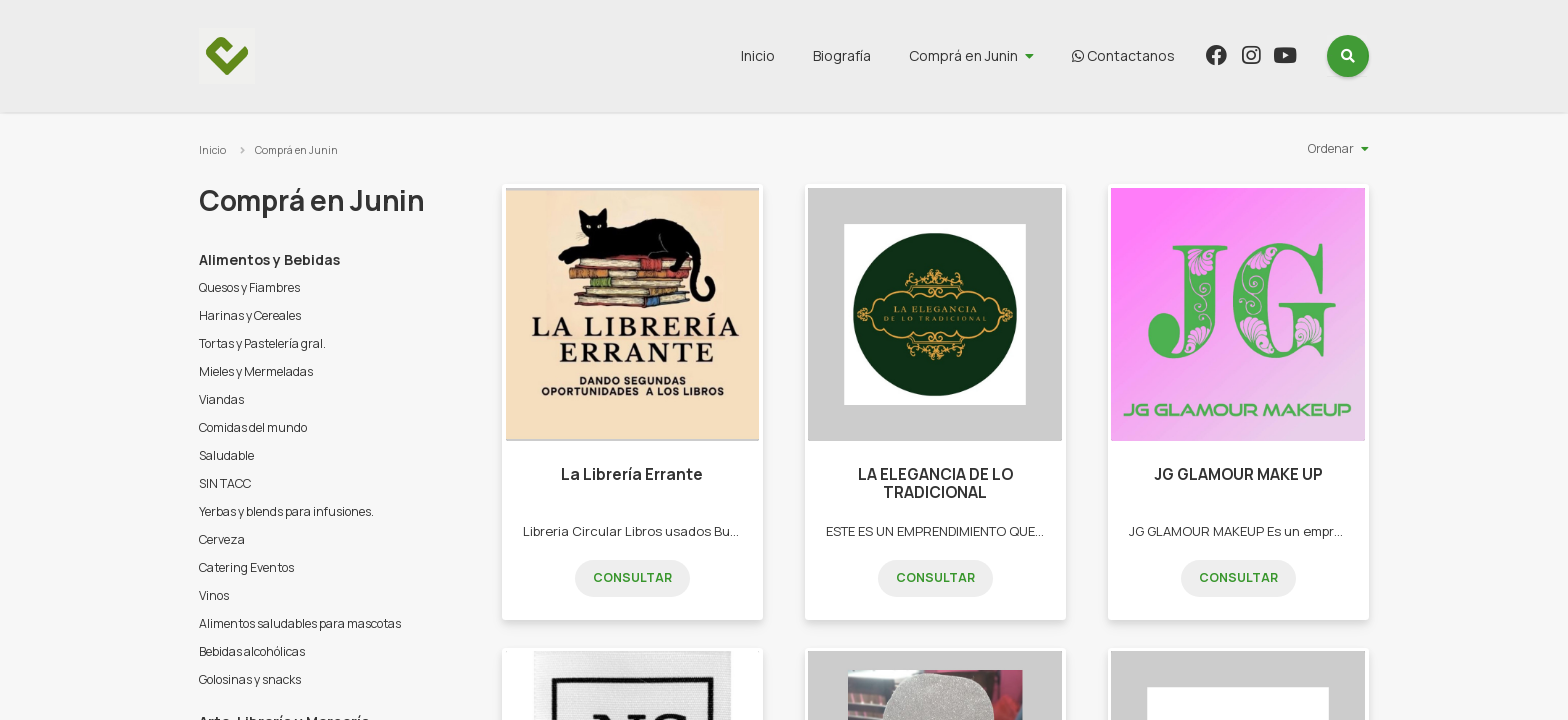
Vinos (214, 595)
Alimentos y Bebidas (269, 259)
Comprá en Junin (963, 55)
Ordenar (1331, 148)
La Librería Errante (632, 474)
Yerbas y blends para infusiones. (286, 511)
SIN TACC (225, 483)
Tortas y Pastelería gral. (262, 343)
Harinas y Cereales (250, 315)
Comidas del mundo (253, 427)
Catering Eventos (246, 567)
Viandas (221, 399)
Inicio (758, 55)
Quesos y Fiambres (249, 287)
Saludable (226, 455)
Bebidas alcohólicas (252, 651)
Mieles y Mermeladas (256, 371)
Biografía (842, 55)
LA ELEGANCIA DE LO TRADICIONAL (935, 483)
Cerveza (222, 539)
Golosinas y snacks (250, 679)
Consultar (632, 577)
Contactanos (1123, 55)
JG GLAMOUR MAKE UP (1238, 474)
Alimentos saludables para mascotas (300, 623)
